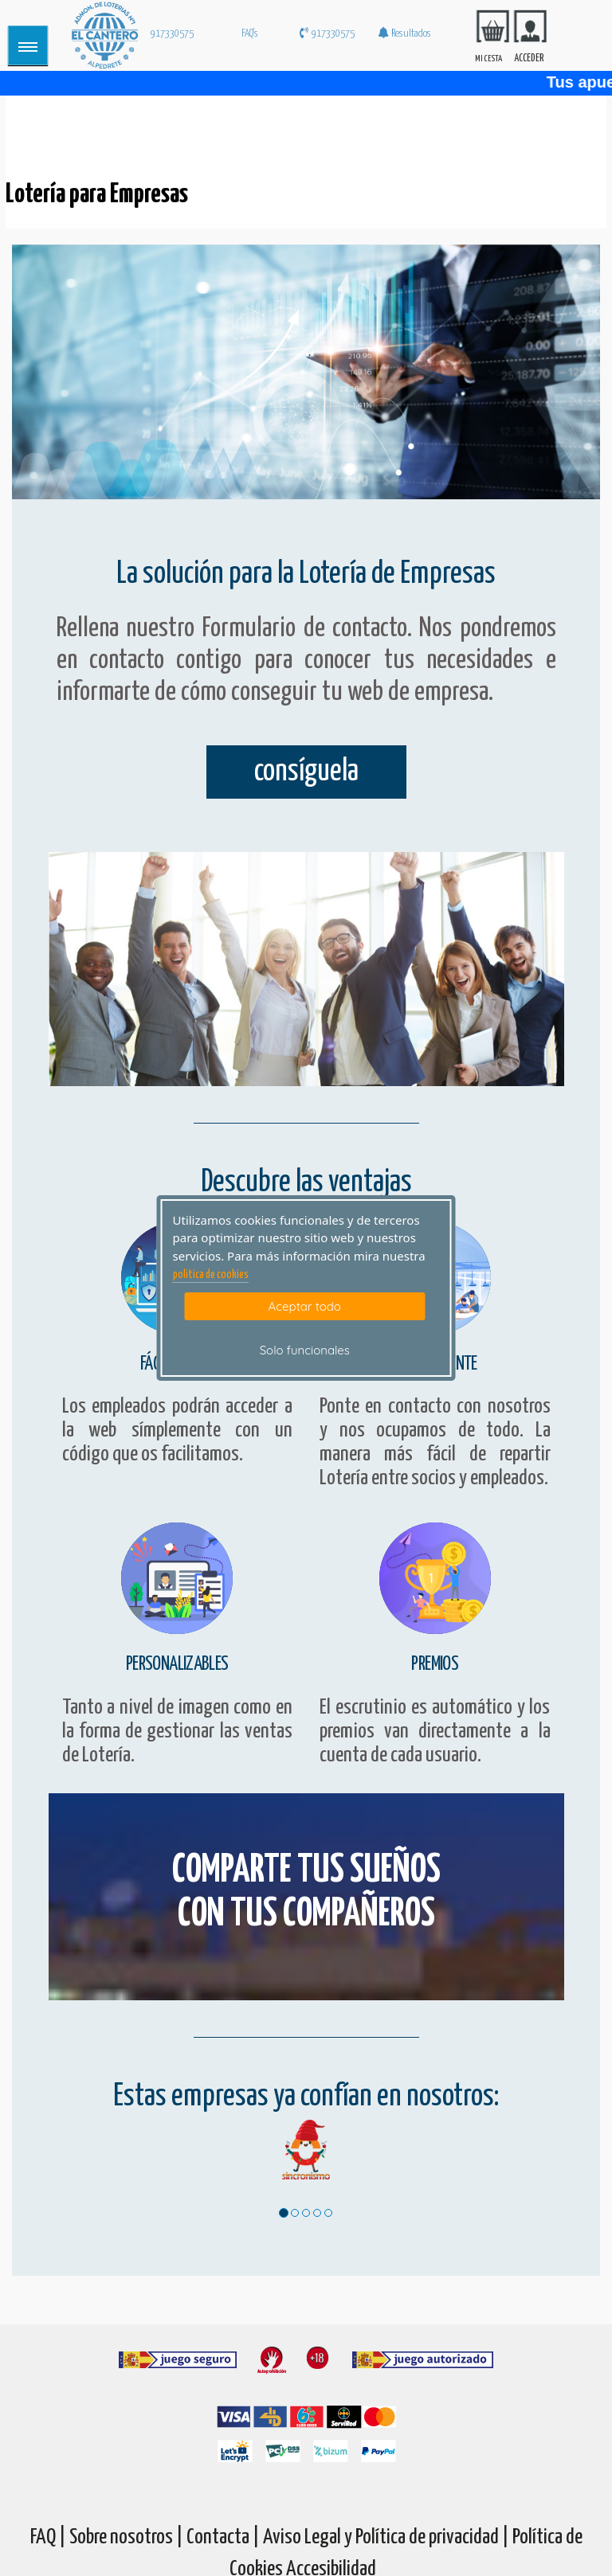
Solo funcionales (305, 1350)
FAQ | (49, 2537)
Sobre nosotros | (126, 2537)
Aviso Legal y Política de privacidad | (387, 2537)
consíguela (306, 772)
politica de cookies (211, 1274)
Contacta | (223, 2537)
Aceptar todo (305, 1306)
